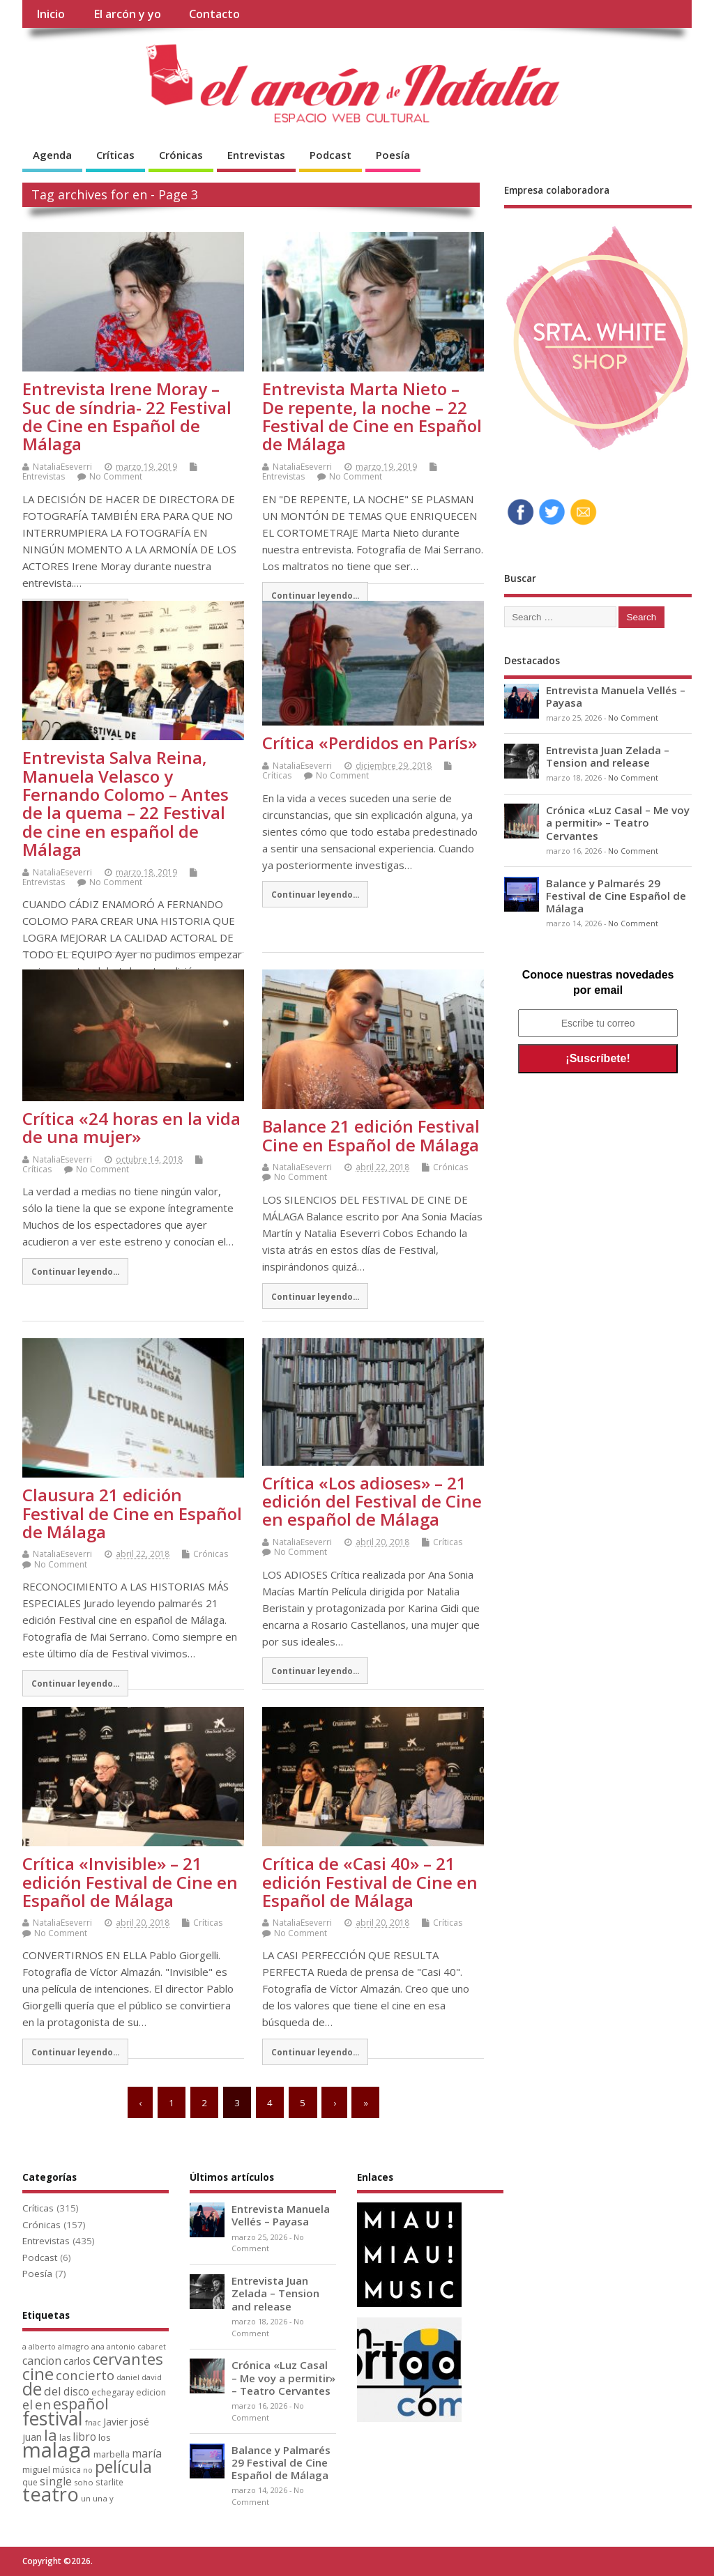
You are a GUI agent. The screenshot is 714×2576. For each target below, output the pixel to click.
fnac (93, 2422)
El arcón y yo (127, 14)
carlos (77, 2361)
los (104, 2437)
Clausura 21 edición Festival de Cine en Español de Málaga (132, 1513)
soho (83, 2482)
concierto (85, 2375)
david (152, 2377)
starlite (109, 2481)
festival (52, 2418)
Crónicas (181, 155)
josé (139, 2421)
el (27, 2404)
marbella (111, 2454)
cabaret (151, 2347)
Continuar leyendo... (315, 595)
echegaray (112, 2392)
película (123, 2466)
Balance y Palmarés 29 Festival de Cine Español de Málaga (616, 895)
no (88, 2469)
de (32, 2388)
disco (76, 2391)
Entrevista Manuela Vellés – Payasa (615, 696)
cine (38, 2373)
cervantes (128, 2358)
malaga (56, 2450)
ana (98, 2347)
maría (147, 2453)
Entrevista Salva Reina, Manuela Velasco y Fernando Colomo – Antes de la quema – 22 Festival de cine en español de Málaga (125, 803)
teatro (50, 2494)
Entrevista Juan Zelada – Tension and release (607, 756)
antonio (121, 2346)
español (81, 2403)
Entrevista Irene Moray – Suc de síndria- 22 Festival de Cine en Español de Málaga (126, 416)
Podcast (330, 155)
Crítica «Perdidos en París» (369, 742)
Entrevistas (256, 155)
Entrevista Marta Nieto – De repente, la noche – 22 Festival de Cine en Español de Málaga (372, 416)
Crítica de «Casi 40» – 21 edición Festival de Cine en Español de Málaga (370, 1882)
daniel (127, 2377)
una (100, 2498)
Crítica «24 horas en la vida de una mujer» (131, 1127)
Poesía (393, 155)
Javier (115, 2421)
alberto (42, 2347)
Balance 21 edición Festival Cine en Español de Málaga (371, 1135)
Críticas (115, 155)
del (52, 2391)
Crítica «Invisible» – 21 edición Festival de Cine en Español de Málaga (130, 1882)
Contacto (214, 14)
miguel (36, 2469)
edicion (151, 2392)
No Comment (115, 476)
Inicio (50, 14)
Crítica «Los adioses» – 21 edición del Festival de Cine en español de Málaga (372, 1501)
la (50, 2434)
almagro (73, 2346)
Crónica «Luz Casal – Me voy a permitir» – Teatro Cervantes (618, 822)
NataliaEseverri (62, 467)
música (66, 2469)
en (43, 2404)
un (86, 2498)
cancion (41, 2360)
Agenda (52, 155)
